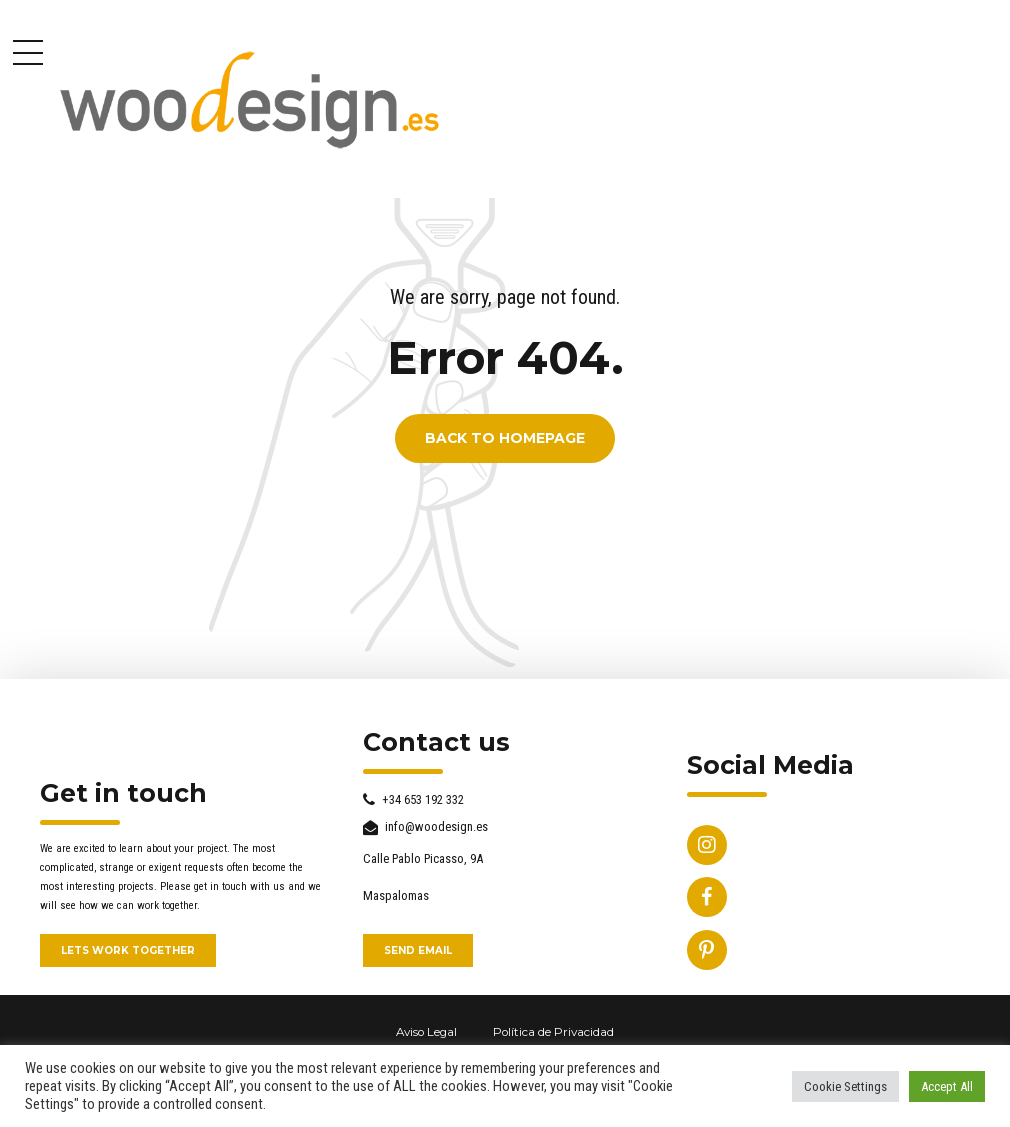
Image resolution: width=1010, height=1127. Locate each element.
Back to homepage (505, 439)
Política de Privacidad (553, 1032)
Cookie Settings (845, 1086)
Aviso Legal (426, 1032)
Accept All (947, 1086)
